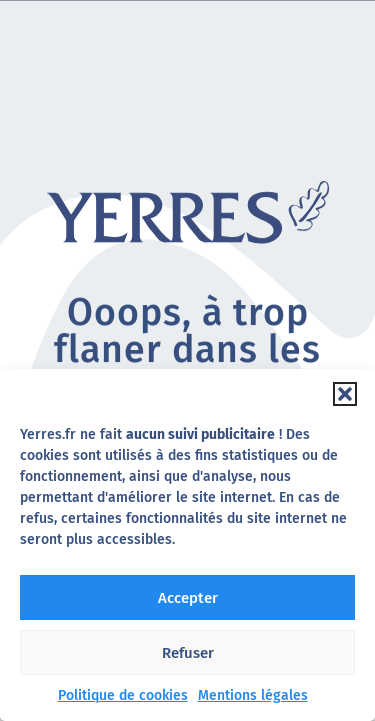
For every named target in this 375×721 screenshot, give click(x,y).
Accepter (188, 598)
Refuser (188, 653)
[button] (345, 394)
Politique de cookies (123, 695)
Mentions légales (253, 695)
